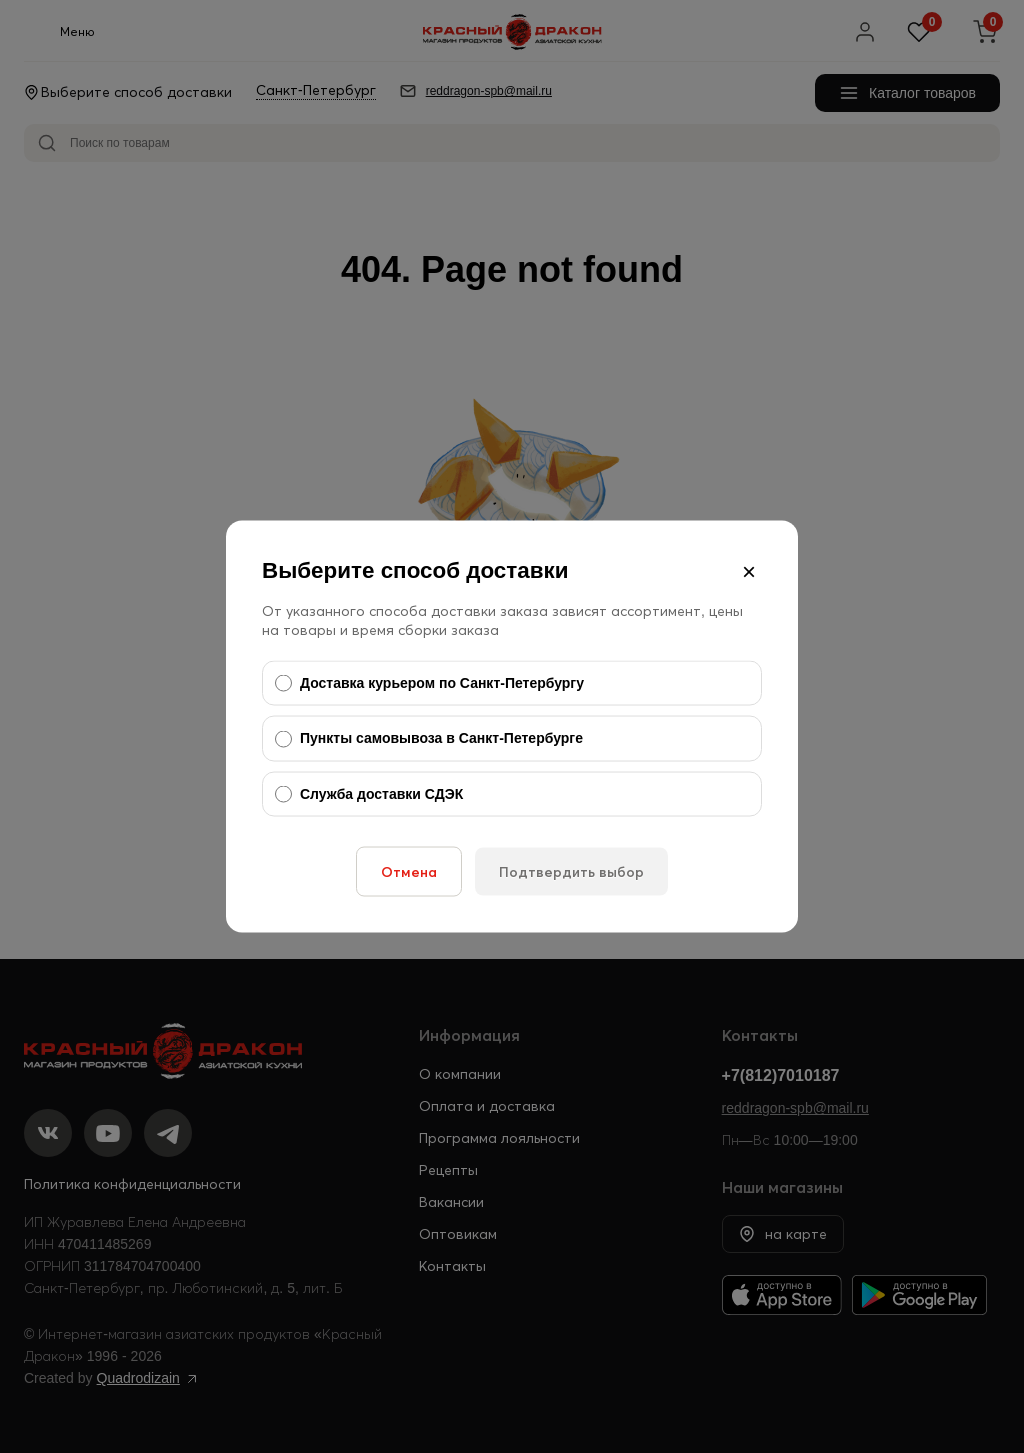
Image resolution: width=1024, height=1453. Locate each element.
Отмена (409, 872)
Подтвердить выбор (571, 872)
